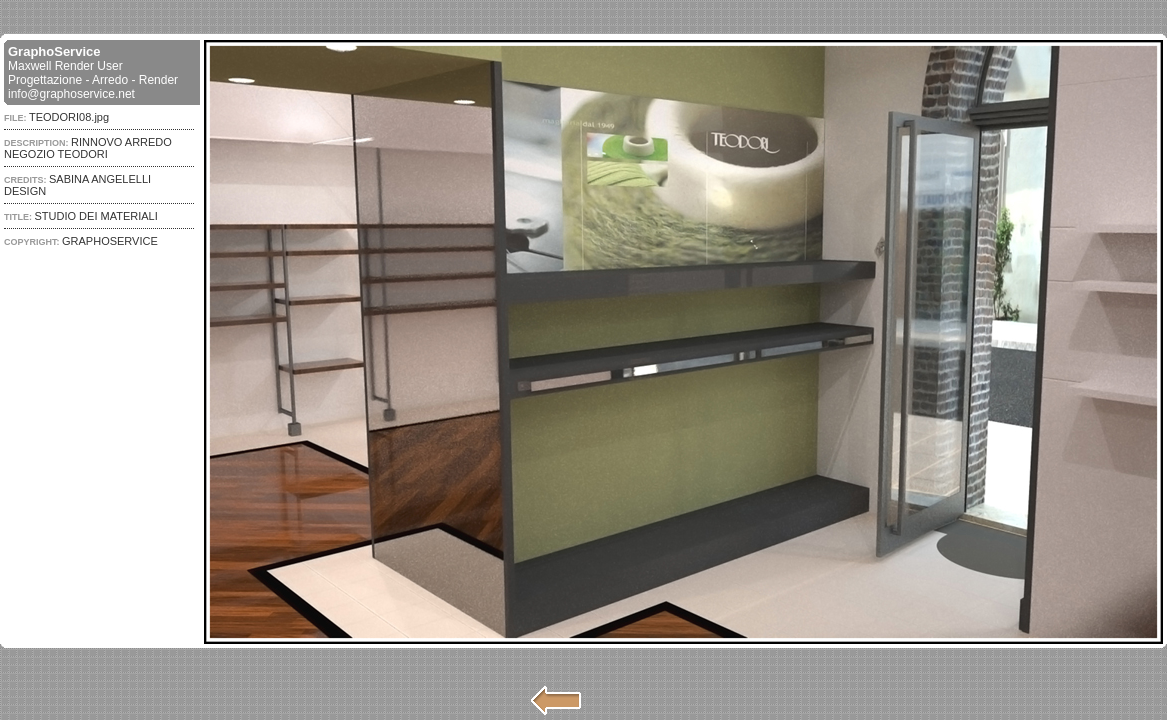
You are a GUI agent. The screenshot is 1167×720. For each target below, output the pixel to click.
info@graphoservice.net (71, 94)
